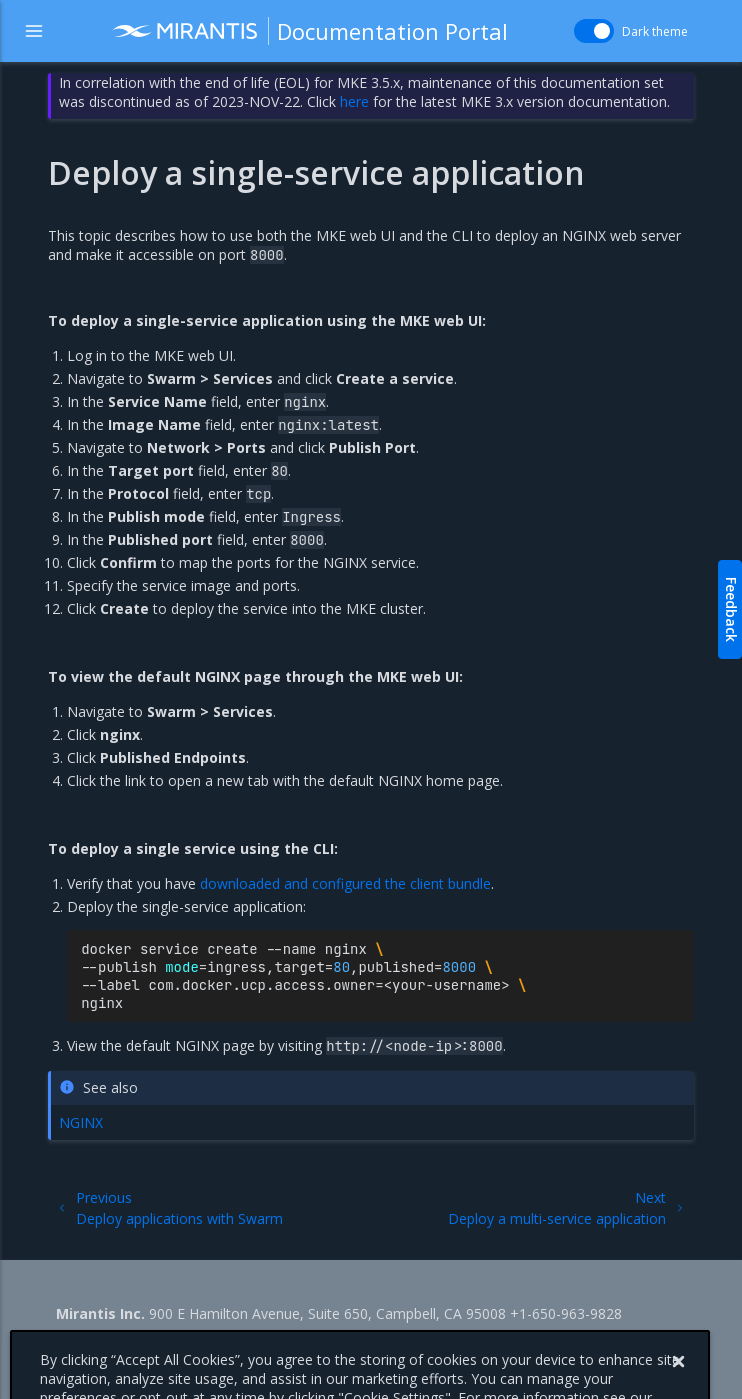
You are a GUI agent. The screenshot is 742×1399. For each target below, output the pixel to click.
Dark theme (655, 31)
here (354, 101)
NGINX (81, 1122)
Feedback (731, 609)
